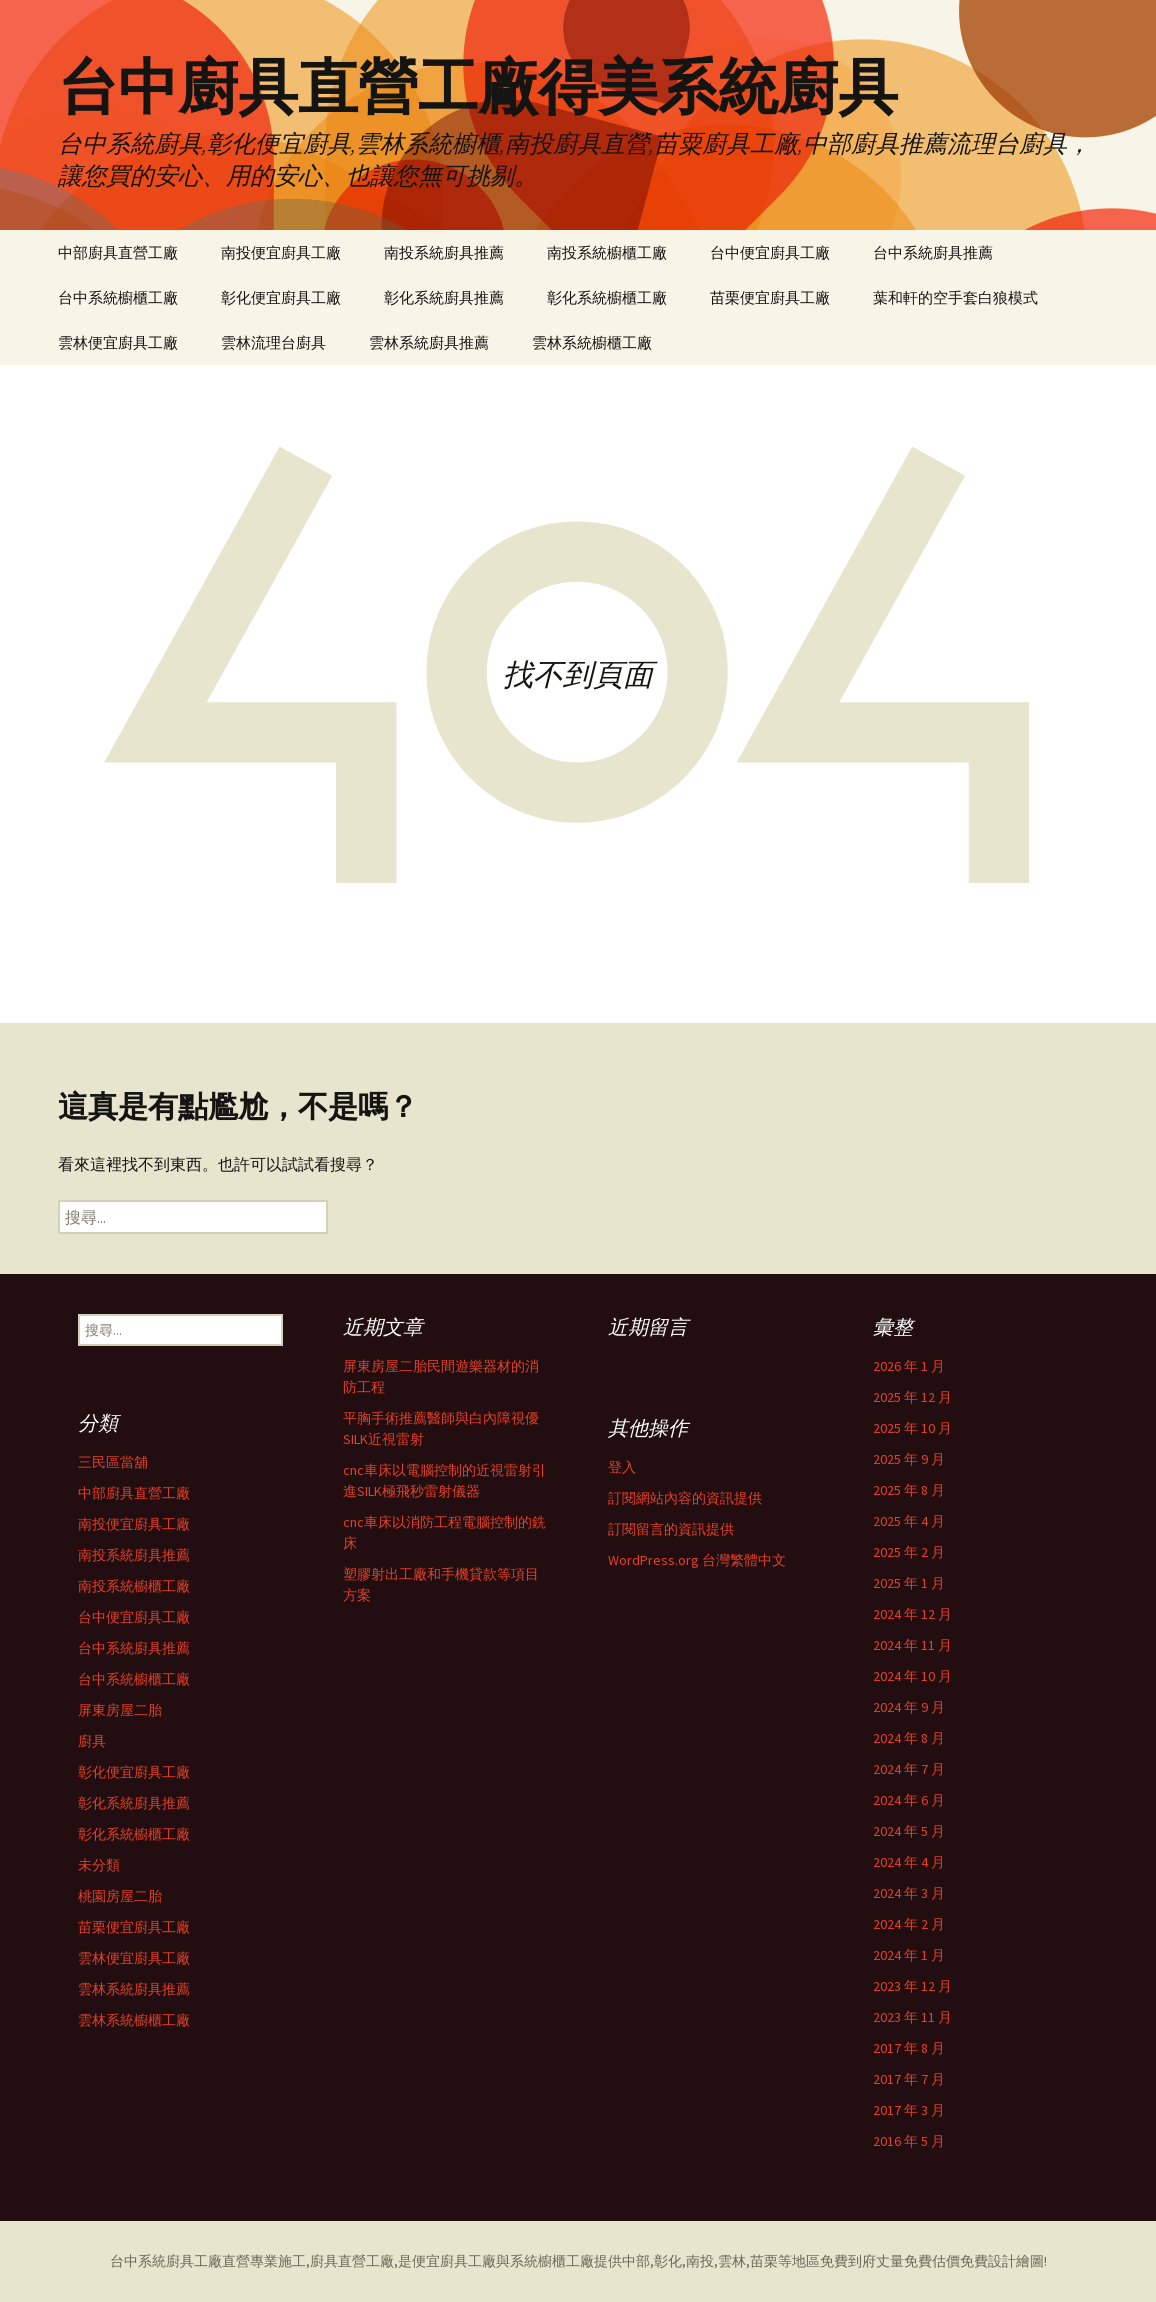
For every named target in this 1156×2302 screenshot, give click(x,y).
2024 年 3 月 (909, 1893)
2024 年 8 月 (909, 1738)
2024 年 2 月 (909, 1924)
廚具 (92, 1741)
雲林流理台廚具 (273, 342)
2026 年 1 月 (909, 1366)
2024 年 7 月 (909, 1769)
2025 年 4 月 (909, 1521)
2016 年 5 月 (909, 2141)
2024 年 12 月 (912, 1614)
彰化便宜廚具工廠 (281, 297)
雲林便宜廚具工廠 (118, 342)
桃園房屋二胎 (120, 1896)
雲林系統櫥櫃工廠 (592, 342)
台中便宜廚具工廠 (770, 252)
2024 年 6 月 (909, 1800)
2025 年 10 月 (912, 1428)
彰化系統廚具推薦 (444, 297)
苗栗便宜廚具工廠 (770, 297)
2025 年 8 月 (909, 1490)
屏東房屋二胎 (120, 1710)
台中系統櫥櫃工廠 (118, 297)
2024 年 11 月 (912, 1645)
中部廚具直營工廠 (118, 252)
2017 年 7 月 (909, 2079)
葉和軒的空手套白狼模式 (955, 297)
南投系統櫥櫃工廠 (607, 252)
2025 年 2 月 (909, 1552)
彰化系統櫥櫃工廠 (607, 297)
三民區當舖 (113, 1462)
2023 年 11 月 (912, 2017)
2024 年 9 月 (909, 1707)
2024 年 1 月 (909, 1955)
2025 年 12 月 (912, 1397)
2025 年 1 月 (909, 1583)
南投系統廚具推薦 (444, 252)
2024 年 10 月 (912, 1676)
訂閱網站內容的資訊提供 (685, 1498)
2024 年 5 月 (909, 1831)
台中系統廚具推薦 (933, 252)
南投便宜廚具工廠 (281, 252)
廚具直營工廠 (352, 2261)
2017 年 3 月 (909, 2110)
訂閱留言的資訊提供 (671, 1529)
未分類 (99, 1865)
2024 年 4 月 (909, 1862)
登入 (622, 1467)
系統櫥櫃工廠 (552, 2261)
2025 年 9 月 (909, 1459)
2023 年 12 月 (912, 1986)
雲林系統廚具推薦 (429, 342)
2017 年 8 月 (909, 2048)
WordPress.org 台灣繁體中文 (697, 1560)
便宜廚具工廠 (454, 2261)
